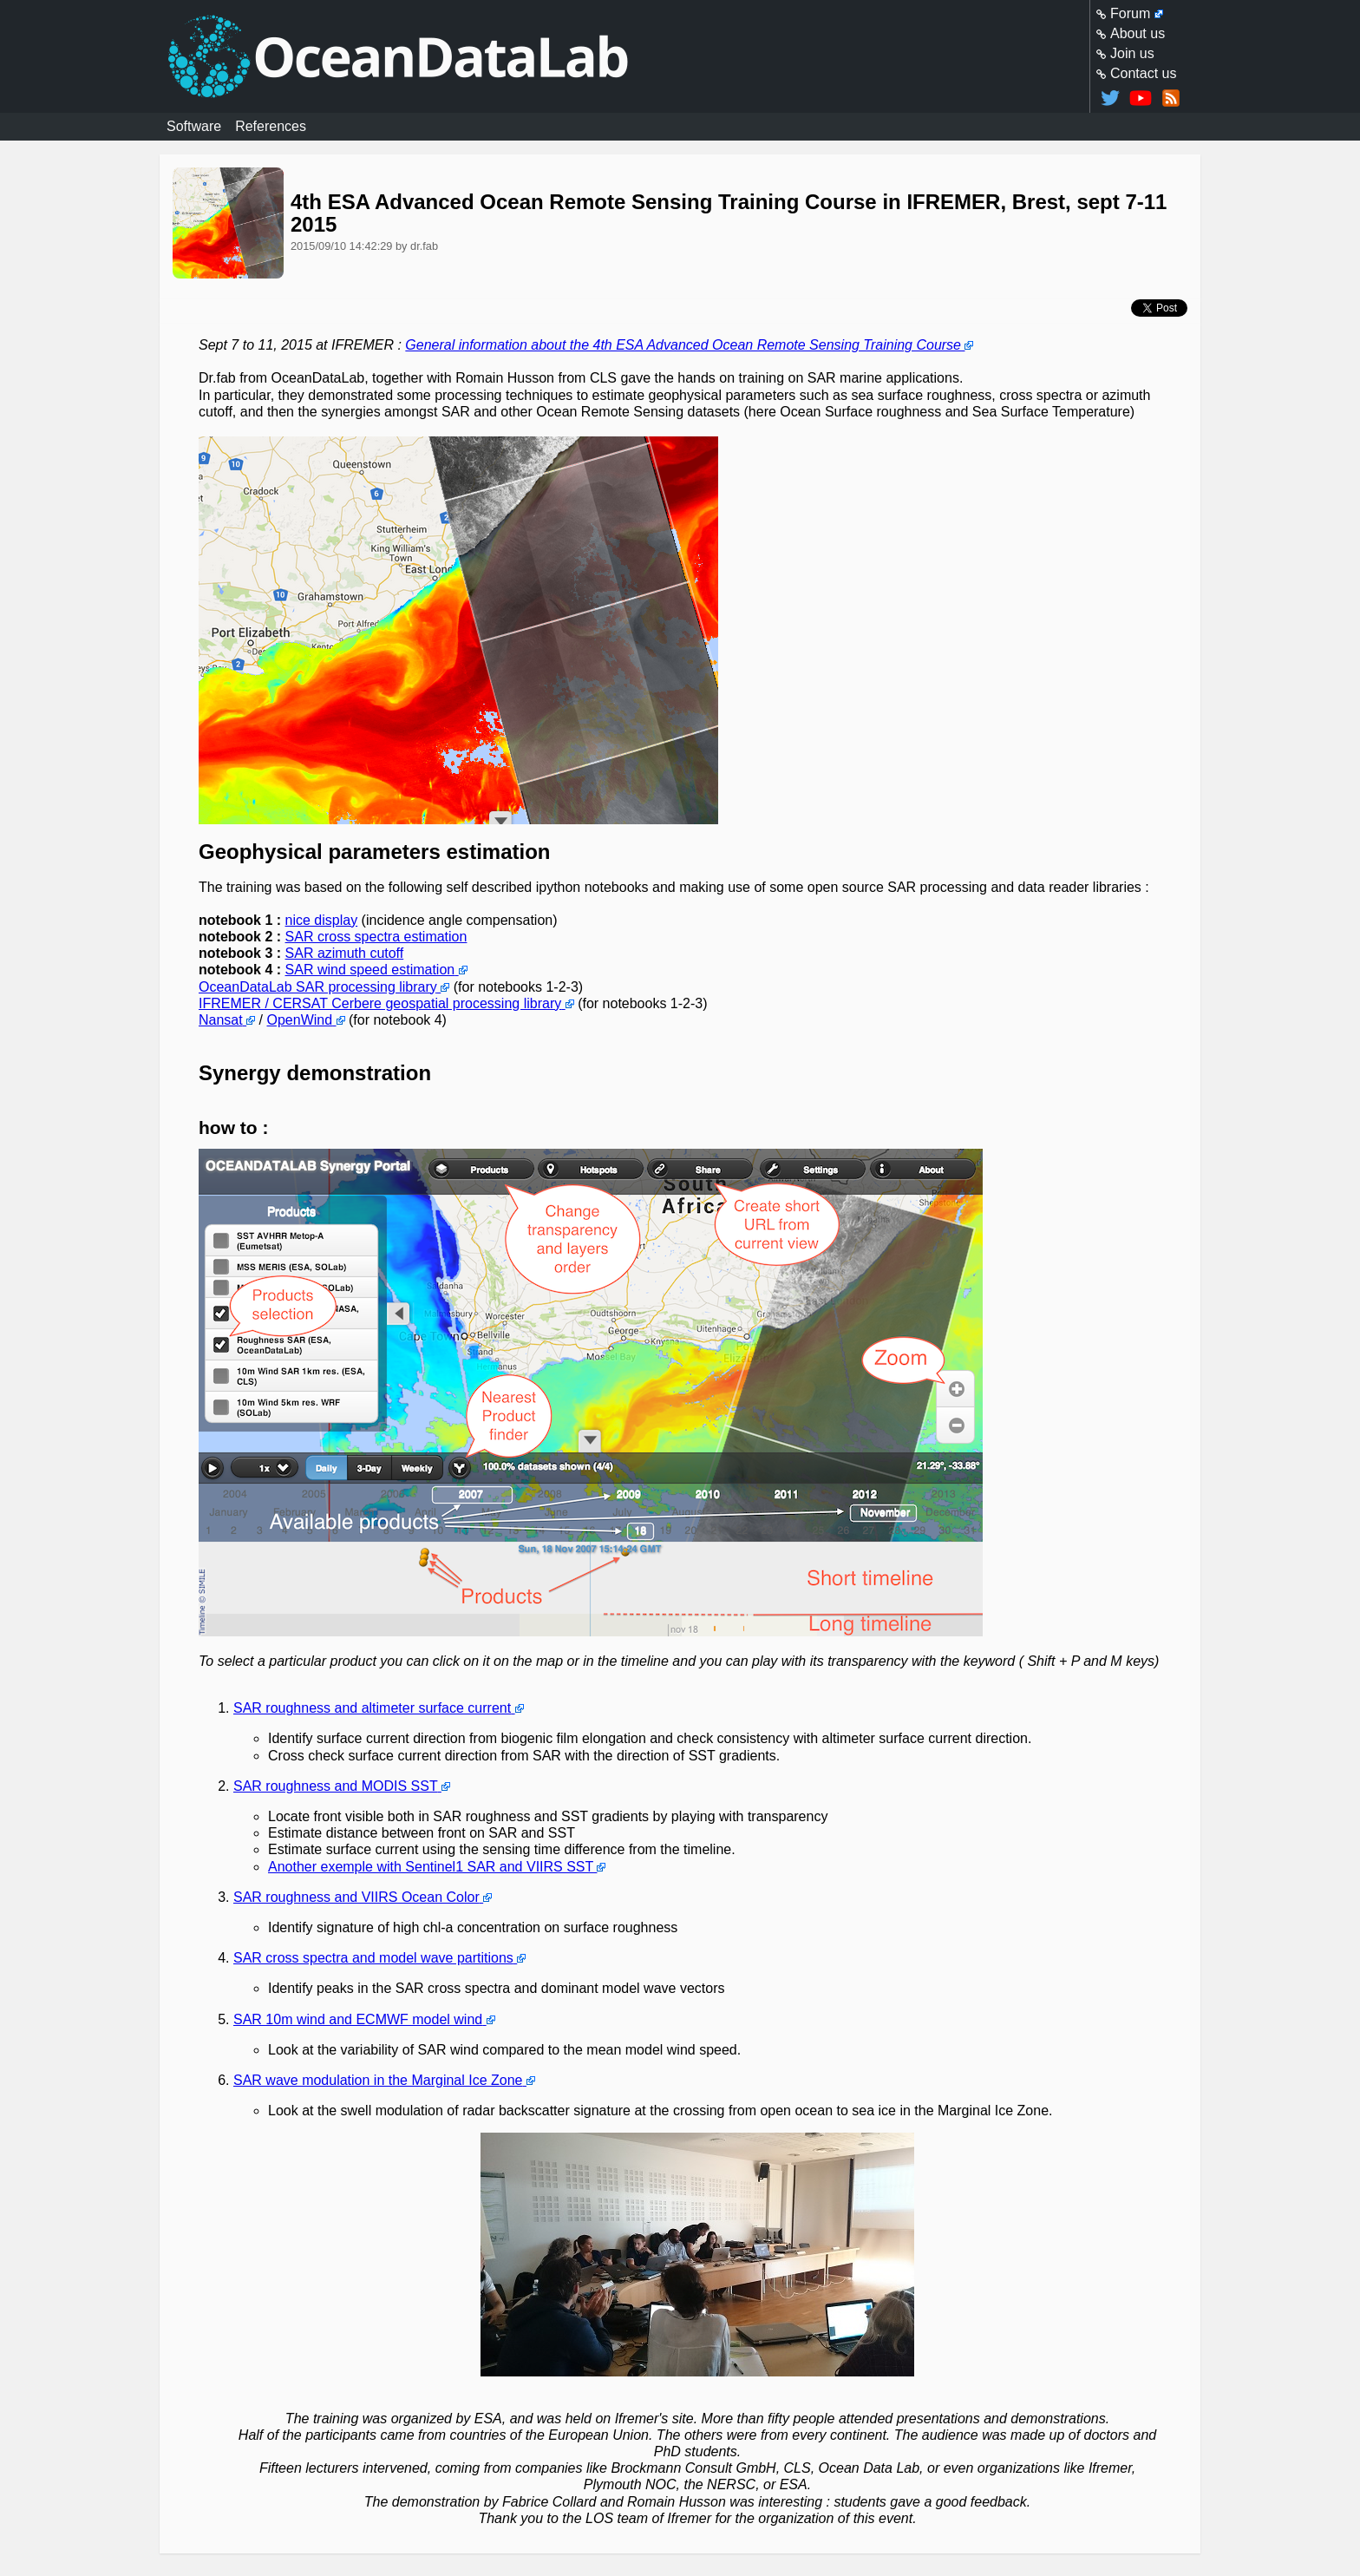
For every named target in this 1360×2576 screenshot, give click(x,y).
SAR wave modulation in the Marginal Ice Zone (378, 2080)
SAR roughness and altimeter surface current (372, 1708)
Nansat (221, 1020)
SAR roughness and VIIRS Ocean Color (356, 1897)
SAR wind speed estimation (370, 970)
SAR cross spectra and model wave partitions (373, 1958)
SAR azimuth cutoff (344, 954)
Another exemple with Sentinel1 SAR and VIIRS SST (430, 1866)
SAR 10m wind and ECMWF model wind (357, 2019)
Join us (1132, 53)
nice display (321, 920)
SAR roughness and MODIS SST (335, 1786)
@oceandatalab (1110, 98)
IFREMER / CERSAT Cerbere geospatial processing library (380, 1003)
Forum (1130, 13)
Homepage (680, 56)
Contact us (1143, 73)
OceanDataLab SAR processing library (318, 987)
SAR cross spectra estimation (376, 936)
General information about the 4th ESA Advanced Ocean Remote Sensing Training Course (683, 345)
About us (1137, 33)
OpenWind (300, 1020)
